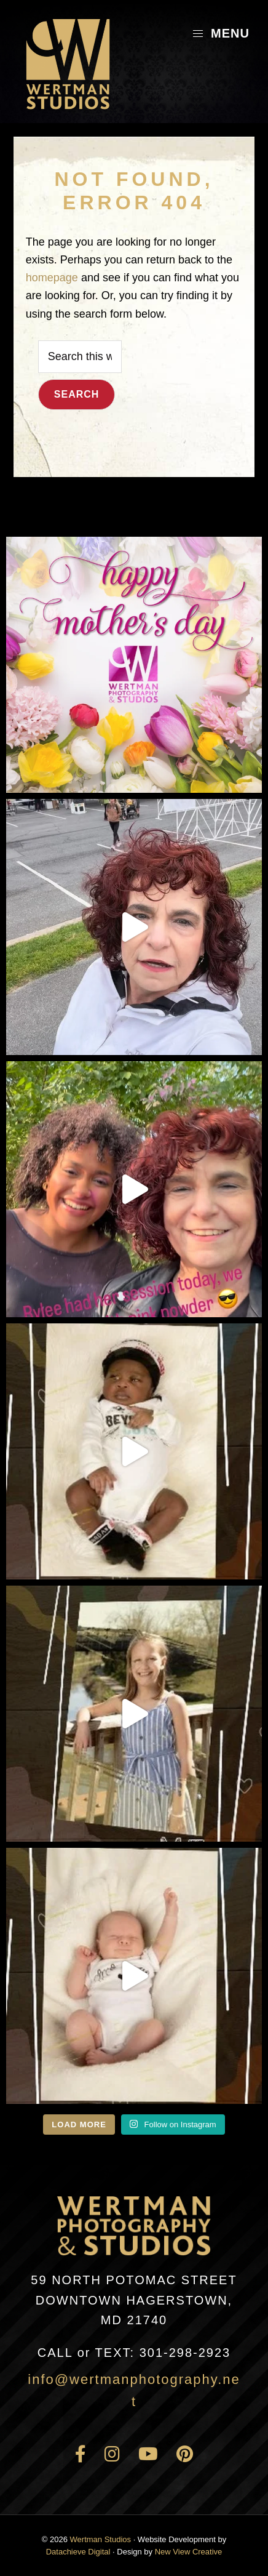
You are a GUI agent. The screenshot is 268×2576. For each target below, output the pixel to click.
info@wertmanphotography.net (134, 2390)
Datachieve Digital (78, 2551)
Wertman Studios (100, 2539)
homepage (52, 277)
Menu (221, 33)
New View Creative (189, 2551)
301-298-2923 (134, 2352)
